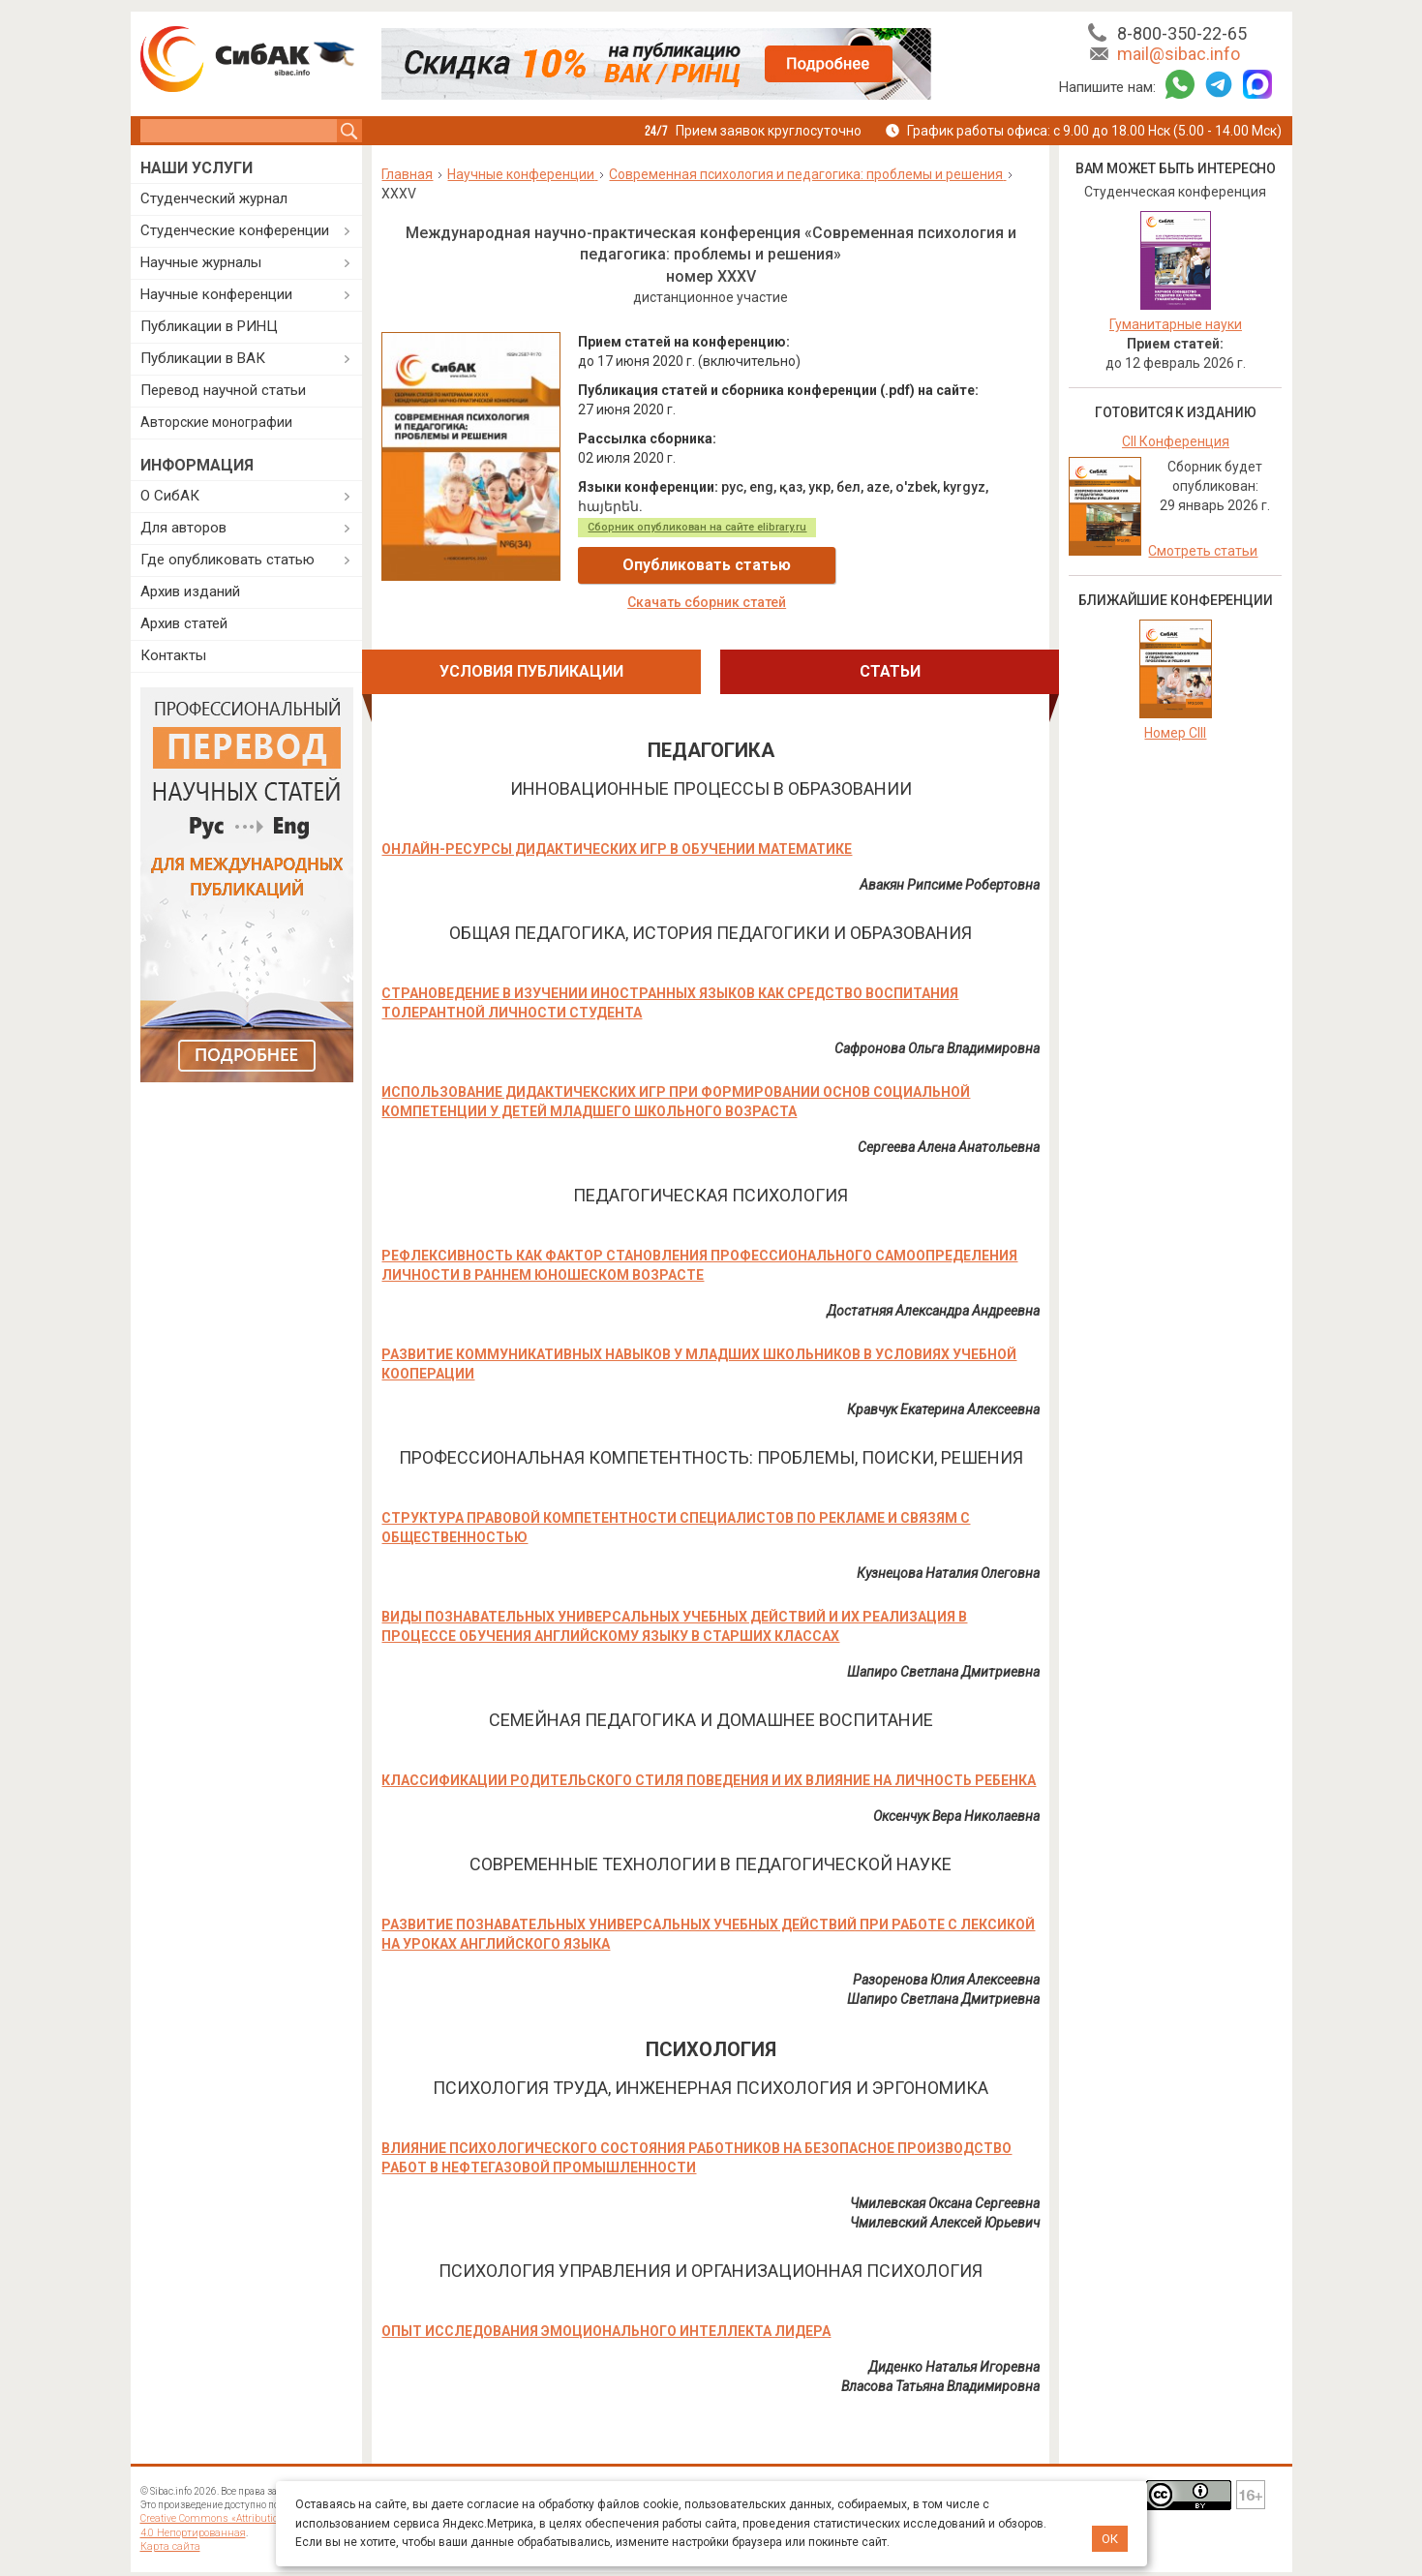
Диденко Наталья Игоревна (954, 2331)
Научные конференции (216, 294)
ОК (1110, 2538)
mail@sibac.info (1178, 54)
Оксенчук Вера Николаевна (956, 1780)
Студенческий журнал (213, 198)
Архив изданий (190, 591)
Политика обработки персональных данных (601, 2467)
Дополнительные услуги (437, 2459)
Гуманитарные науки (1175, 324)
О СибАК (169, 495)
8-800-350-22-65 (1182, 33)
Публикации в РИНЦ (209, 326)
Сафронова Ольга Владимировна (937, 1012)
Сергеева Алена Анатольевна (949, 1111)
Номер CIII (1175, 733)
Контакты (173, 655)
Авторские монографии (216, 422)
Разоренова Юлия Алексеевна (946, 1944)
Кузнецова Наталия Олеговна (948, 1537)
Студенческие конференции (234, 230)
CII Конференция (1175, 441)
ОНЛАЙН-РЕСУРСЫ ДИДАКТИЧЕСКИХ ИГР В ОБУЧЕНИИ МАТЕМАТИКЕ (616, 813)
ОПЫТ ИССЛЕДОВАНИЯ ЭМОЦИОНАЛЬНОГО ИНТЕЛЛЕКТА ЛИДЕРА (606, 2295)
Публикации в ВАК (202, 358)
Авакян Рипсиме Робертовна (950, 849)
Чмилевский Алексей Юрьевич (945, 2187)
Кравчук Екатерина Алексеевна (943, 1373)
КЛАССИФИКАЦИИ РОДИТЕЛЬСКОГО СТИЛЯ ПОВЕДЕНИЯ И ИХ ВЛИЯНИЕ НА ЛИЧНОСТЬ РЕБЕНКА (708, 1744)
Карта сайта (167, 2509)
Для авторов (183, 527)
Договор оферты (742, 2452)
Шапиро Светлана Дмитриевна (943, 1636)
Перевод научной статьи (223, 390)
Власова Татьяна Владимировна (940, 2350)
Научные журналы (200, 262)
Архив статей (183, 623)
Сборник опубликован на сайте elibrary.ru (697, 527)
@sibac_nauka (1040, 2471)
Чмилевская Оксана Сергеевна (945, 2167)
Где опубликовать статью (227, 559)
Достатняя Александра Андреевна (933, 1275)
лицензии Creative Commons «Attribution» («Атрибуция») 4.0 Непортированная (251, 2482)
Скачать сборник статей (924, 565)
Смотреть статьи (1202, 551)
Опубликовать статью (694, 565)
